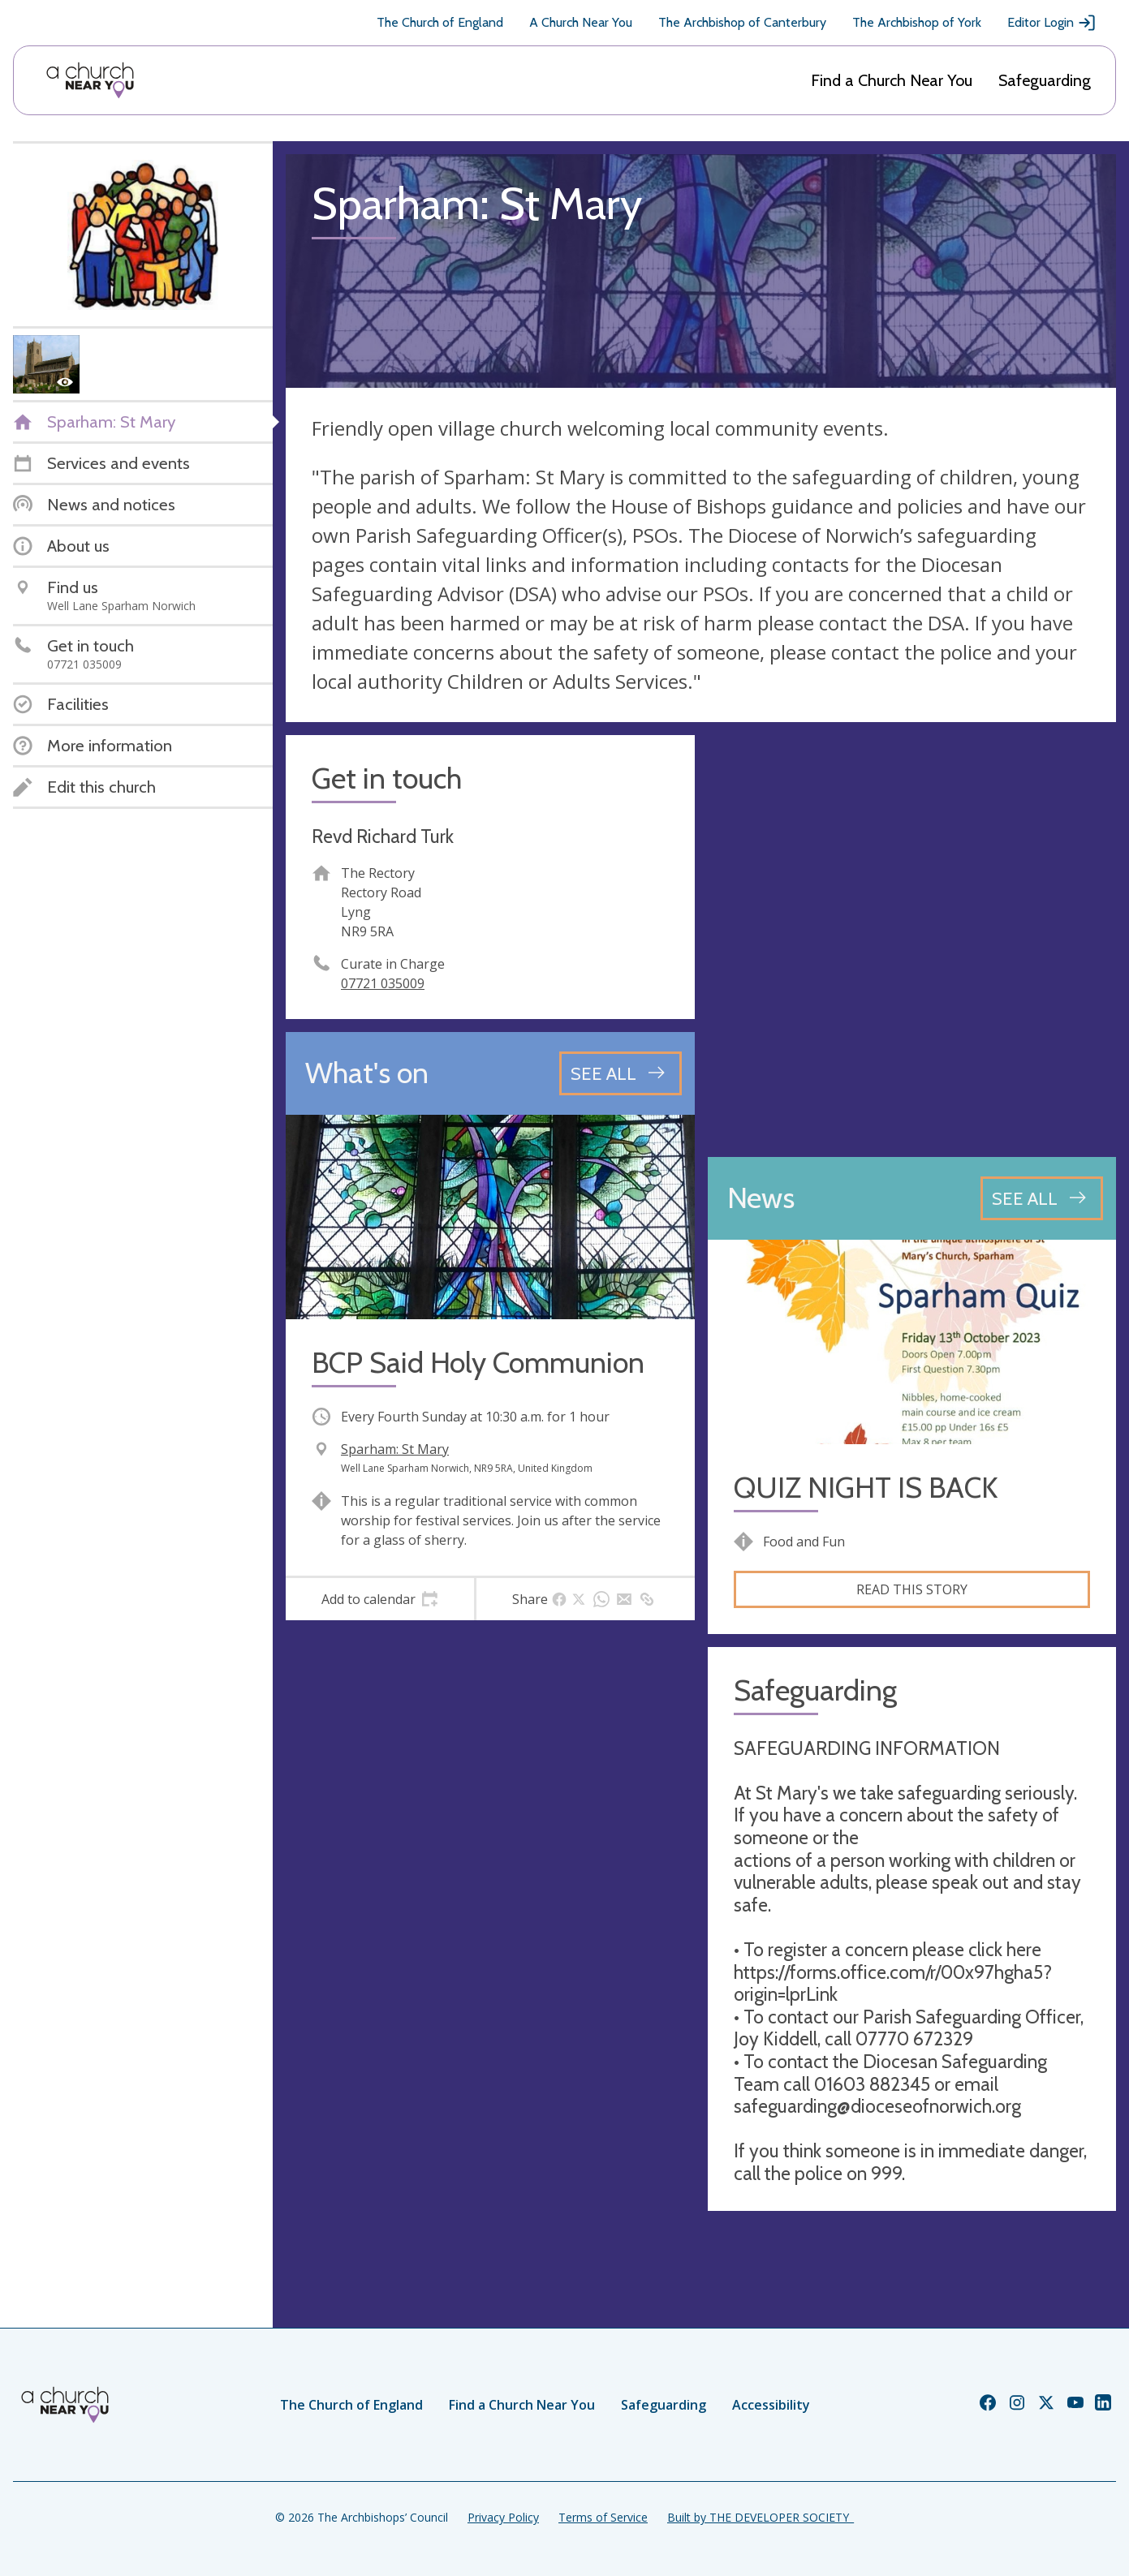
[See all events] (620, 1073)
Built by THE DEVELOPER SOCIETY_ (760, 2517)
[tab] (380, 1599)
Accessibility (771, 2405)
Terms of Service (603, 2517)
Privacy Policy (503, 2517)
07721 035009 (382, 983)
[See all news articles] (1041, 1198)
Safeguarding (1044, 80)
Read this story (911, 1589)
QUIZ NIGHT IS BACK (866, 1487)
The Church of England (440, 22)
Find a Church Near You (891, 80)
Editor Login (1052, 22)
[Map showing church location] (912, 939)
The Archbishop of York (916, 22)
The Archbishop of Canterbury (742, 22)
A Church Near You (580, 22)
